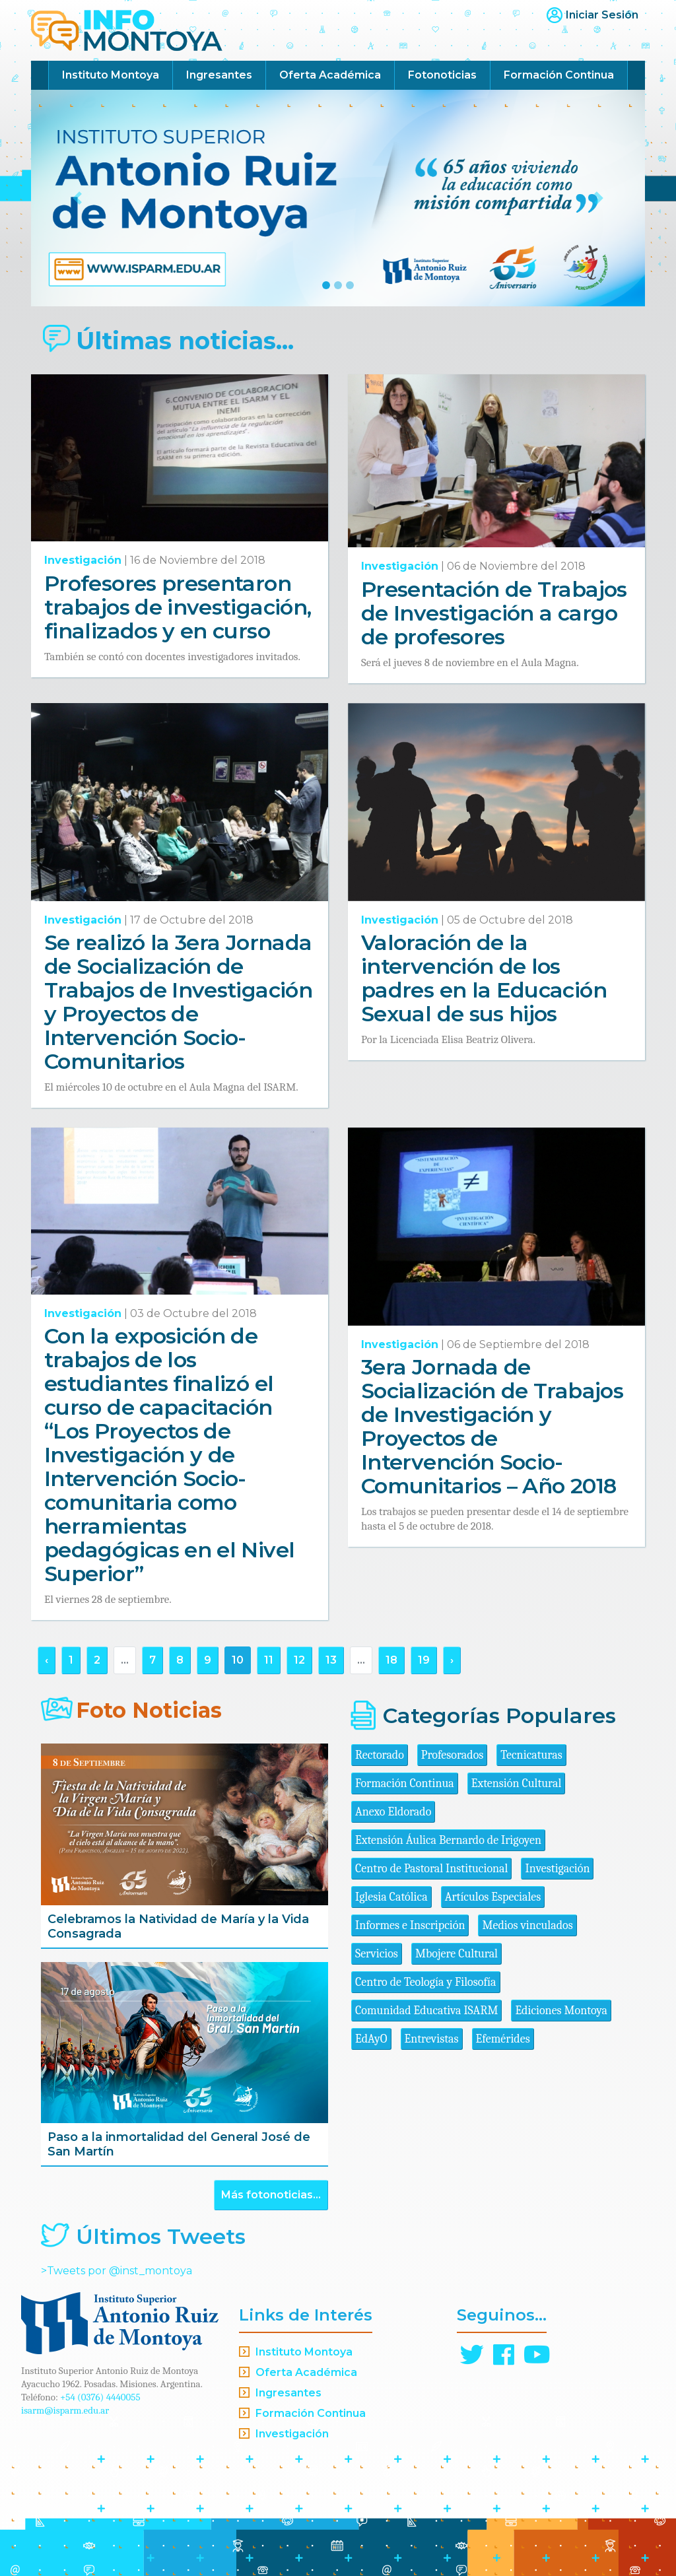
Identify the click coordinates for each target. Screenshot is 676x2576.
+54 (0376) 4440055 (100, 2397)
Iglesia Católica (391, 1897)
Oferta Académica (330, 75)
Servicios (376, 1954)
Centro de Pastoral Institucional (431, 1869)
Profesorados (452, 1755)
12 (299, 1660)
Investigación (82, 560)
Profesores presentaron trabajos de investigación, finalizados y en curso (177, 607)
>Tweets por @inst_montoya (116, 2270)
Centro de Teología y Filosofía (425, 1982)
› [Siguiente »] (452, 1660)
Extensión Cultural (516, 1783)
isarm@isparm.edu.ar (65, 2410)
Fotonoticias (442, 75)
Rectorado (379, 1755)
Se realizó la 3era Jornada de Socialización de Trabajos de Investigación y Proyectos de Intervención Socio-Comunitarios (178, 1002)
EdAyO (371, 2039)
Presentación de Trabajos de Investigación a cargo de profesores (494, 613)
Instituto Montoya (110, 75)
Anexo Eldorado (393, 1812)
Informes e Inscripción (410, 1925)
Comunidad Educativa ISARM (426, 2010)
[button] (77, 198)
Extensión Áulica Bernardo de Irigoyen (448, 1840)
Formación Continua (559, 75)
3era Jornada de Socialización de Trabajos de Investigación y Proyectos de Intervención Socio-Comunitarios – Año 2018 (492, 1426)
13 (331, 1660)
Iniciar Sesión (602, 15)
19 (424, 1660)
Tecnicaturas (531, 1755)
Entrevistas (432, 2039)
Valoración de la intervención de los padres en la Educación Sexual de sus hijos (484, 978)
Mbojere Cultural (456, 1954)
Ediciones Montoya (561, 2010)
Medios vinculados (527, 1925)
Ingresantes (219, 75)
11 (268, 1660)
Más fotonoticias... (271, 2194)
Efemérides (503, 2039)
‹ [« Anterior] (46, 1660)
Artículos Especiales (493, 1897)
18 (391, 1660)
